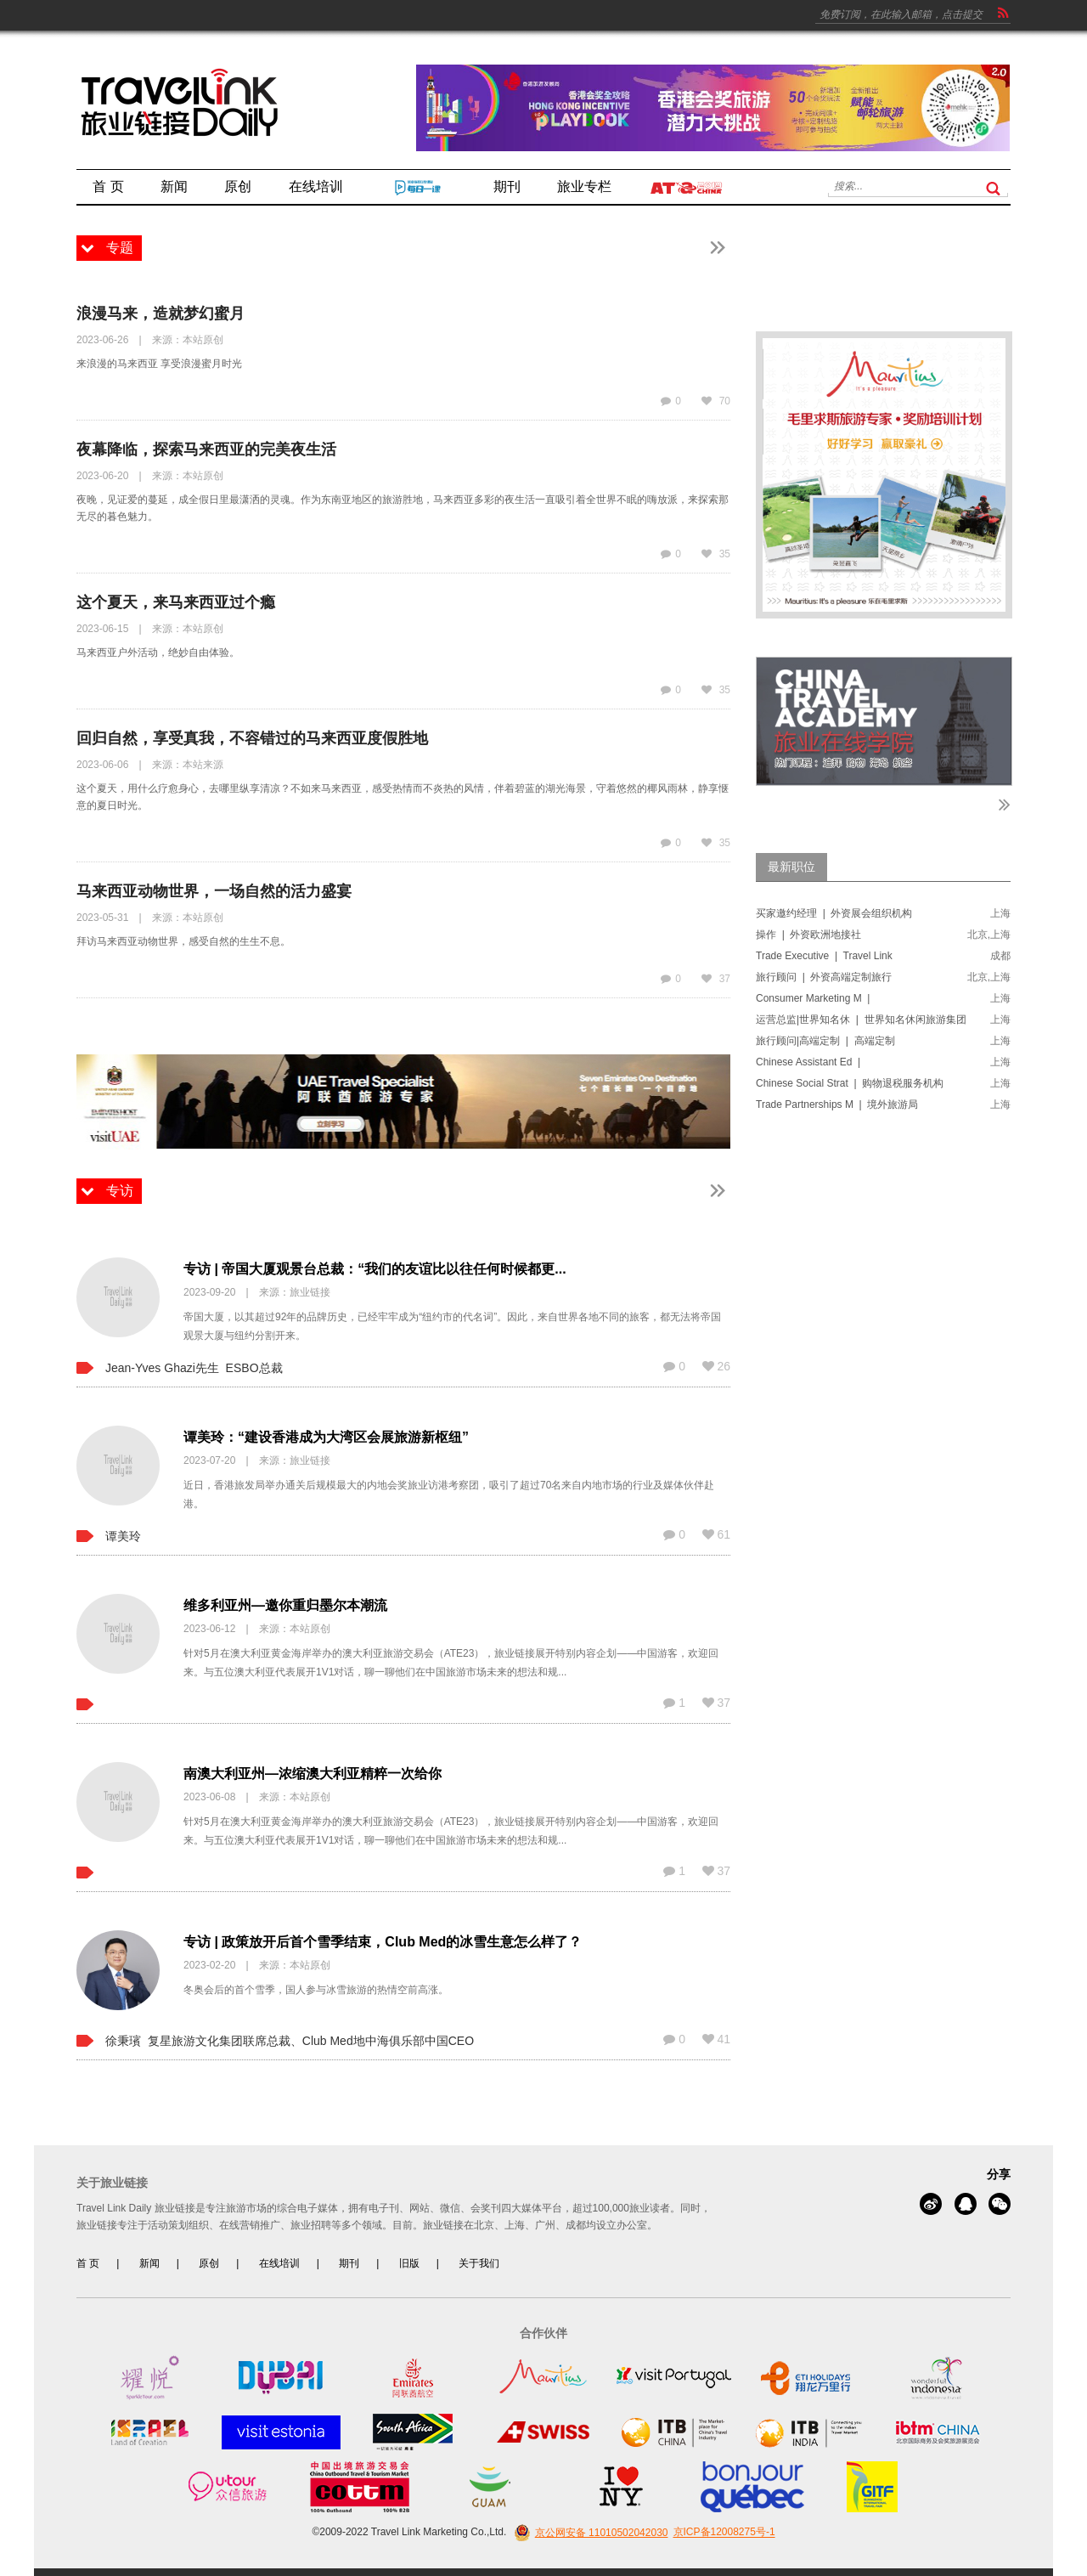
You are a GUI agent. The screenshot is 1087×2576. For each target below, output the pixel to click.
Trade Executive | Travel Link (824, 956)
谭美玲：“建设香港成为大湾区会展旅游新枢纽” (326, 1437)
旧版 (409, 2263)
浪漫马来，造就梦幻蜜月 (160, 313)
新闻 (149, 2263)
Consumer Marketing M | (814, 998)
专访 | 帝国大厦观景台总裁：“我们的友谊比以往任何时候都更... (374, 1269)
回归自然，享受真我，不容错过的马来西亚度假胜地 (252, 738)
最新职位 (791, 866)
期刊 (349, 2263)
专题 (119, 247)
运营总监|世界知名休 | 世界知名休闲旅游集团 (861, 1019)
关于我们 (479, 2263)
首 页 (87, 2263)
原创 (209, 2263)
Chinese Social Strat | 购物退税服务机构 (849, 1083)
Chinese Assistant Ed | (810, 1062)
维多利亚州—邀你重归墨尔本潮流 (285, 1605)
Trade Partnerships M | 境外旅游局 (837, 1104)
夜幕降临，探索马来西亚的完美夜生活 (206, 449)
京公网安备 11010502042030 (589, 2533)
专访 (119, 1190)
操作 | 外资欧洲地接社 (808, 935)
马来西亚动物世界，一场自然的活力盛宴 (214, 891)
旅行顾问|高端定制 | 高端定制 (825, 1041)
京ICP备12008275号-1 (724, 2533)
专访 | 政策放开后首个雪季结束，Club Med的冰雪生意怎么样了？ (382, 1942)
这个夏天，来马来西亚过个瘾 (175, 602)
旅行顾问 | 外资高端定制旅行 (824, 977)
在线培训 (279, 2263)
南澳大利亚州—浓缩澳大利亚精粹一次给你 (312, 1773)
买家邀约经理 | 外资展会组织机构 (834, 913)
